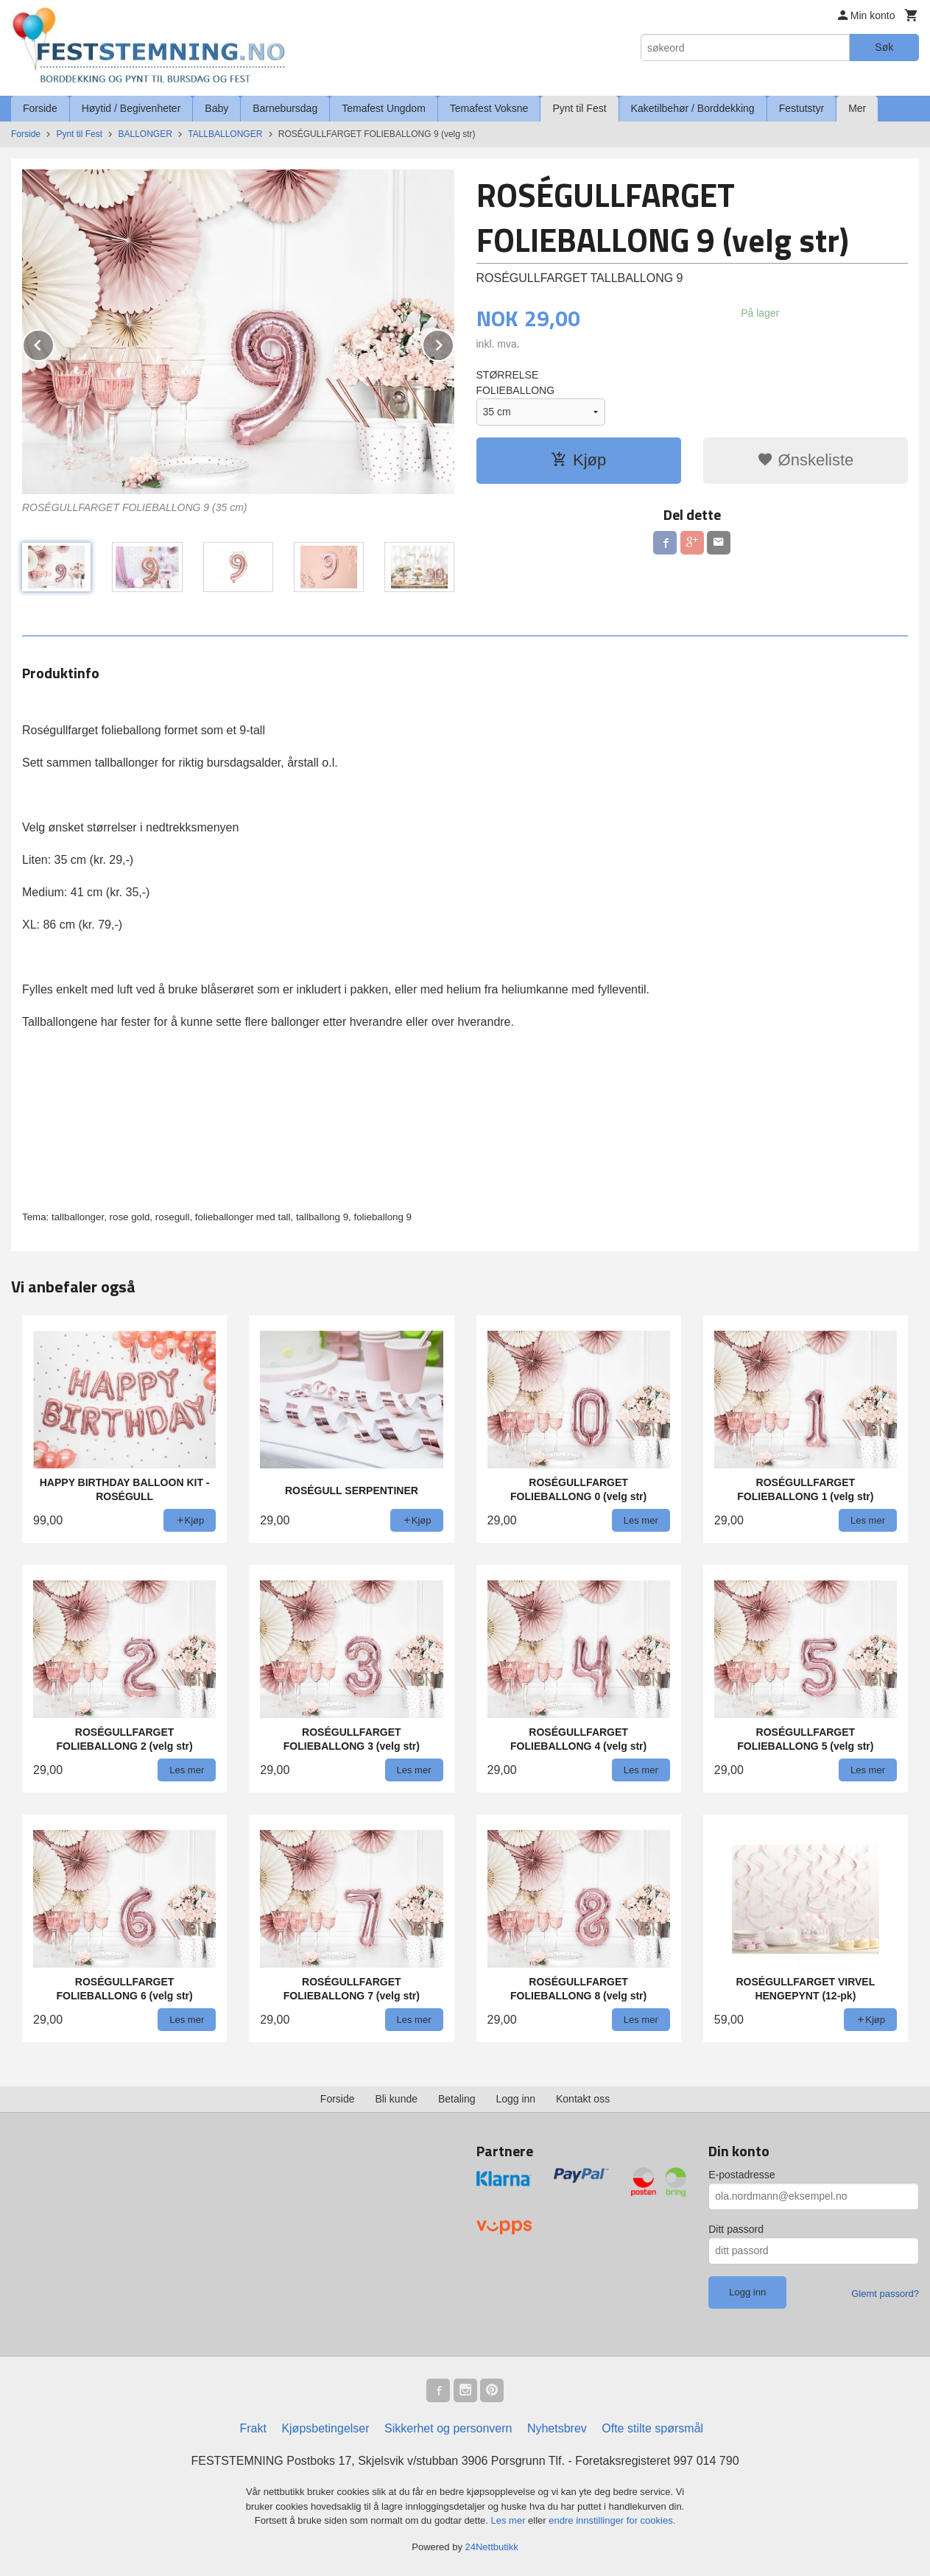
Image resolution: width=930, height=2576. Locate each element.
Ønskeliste (805, 460)
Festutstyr (801, 108)
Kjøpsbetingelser (325, 2428)
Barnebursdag (285, 108)
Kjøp (578, 460)
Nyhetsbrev (557, 2428)
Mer (857, 108)
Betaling (457, 2099)
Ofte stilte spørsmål (652, 2428)
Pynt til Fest (579, 108)
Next (453, 343)
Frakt (252, 2428)
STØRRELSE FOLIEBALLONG (515, 382)
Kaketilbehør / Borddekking (693, 108)
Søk (884, 47)
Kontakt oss (583, 2099)
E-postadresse (741, 2175)
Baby (216, 108)
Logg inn (515, 2099)
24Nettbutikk (491, 2546)
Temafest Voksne (489, 108)
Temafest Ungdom (384, 108)
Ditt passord (736, 2229)
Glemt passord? (885, 2293)
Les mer (510, 2520)
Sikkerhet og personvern (448, 2428)
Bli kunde (396, 2099)
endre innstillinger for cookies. (612, 2520)
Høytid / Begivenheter (131, 108)
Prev (53, 343)
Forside (40, 108)
